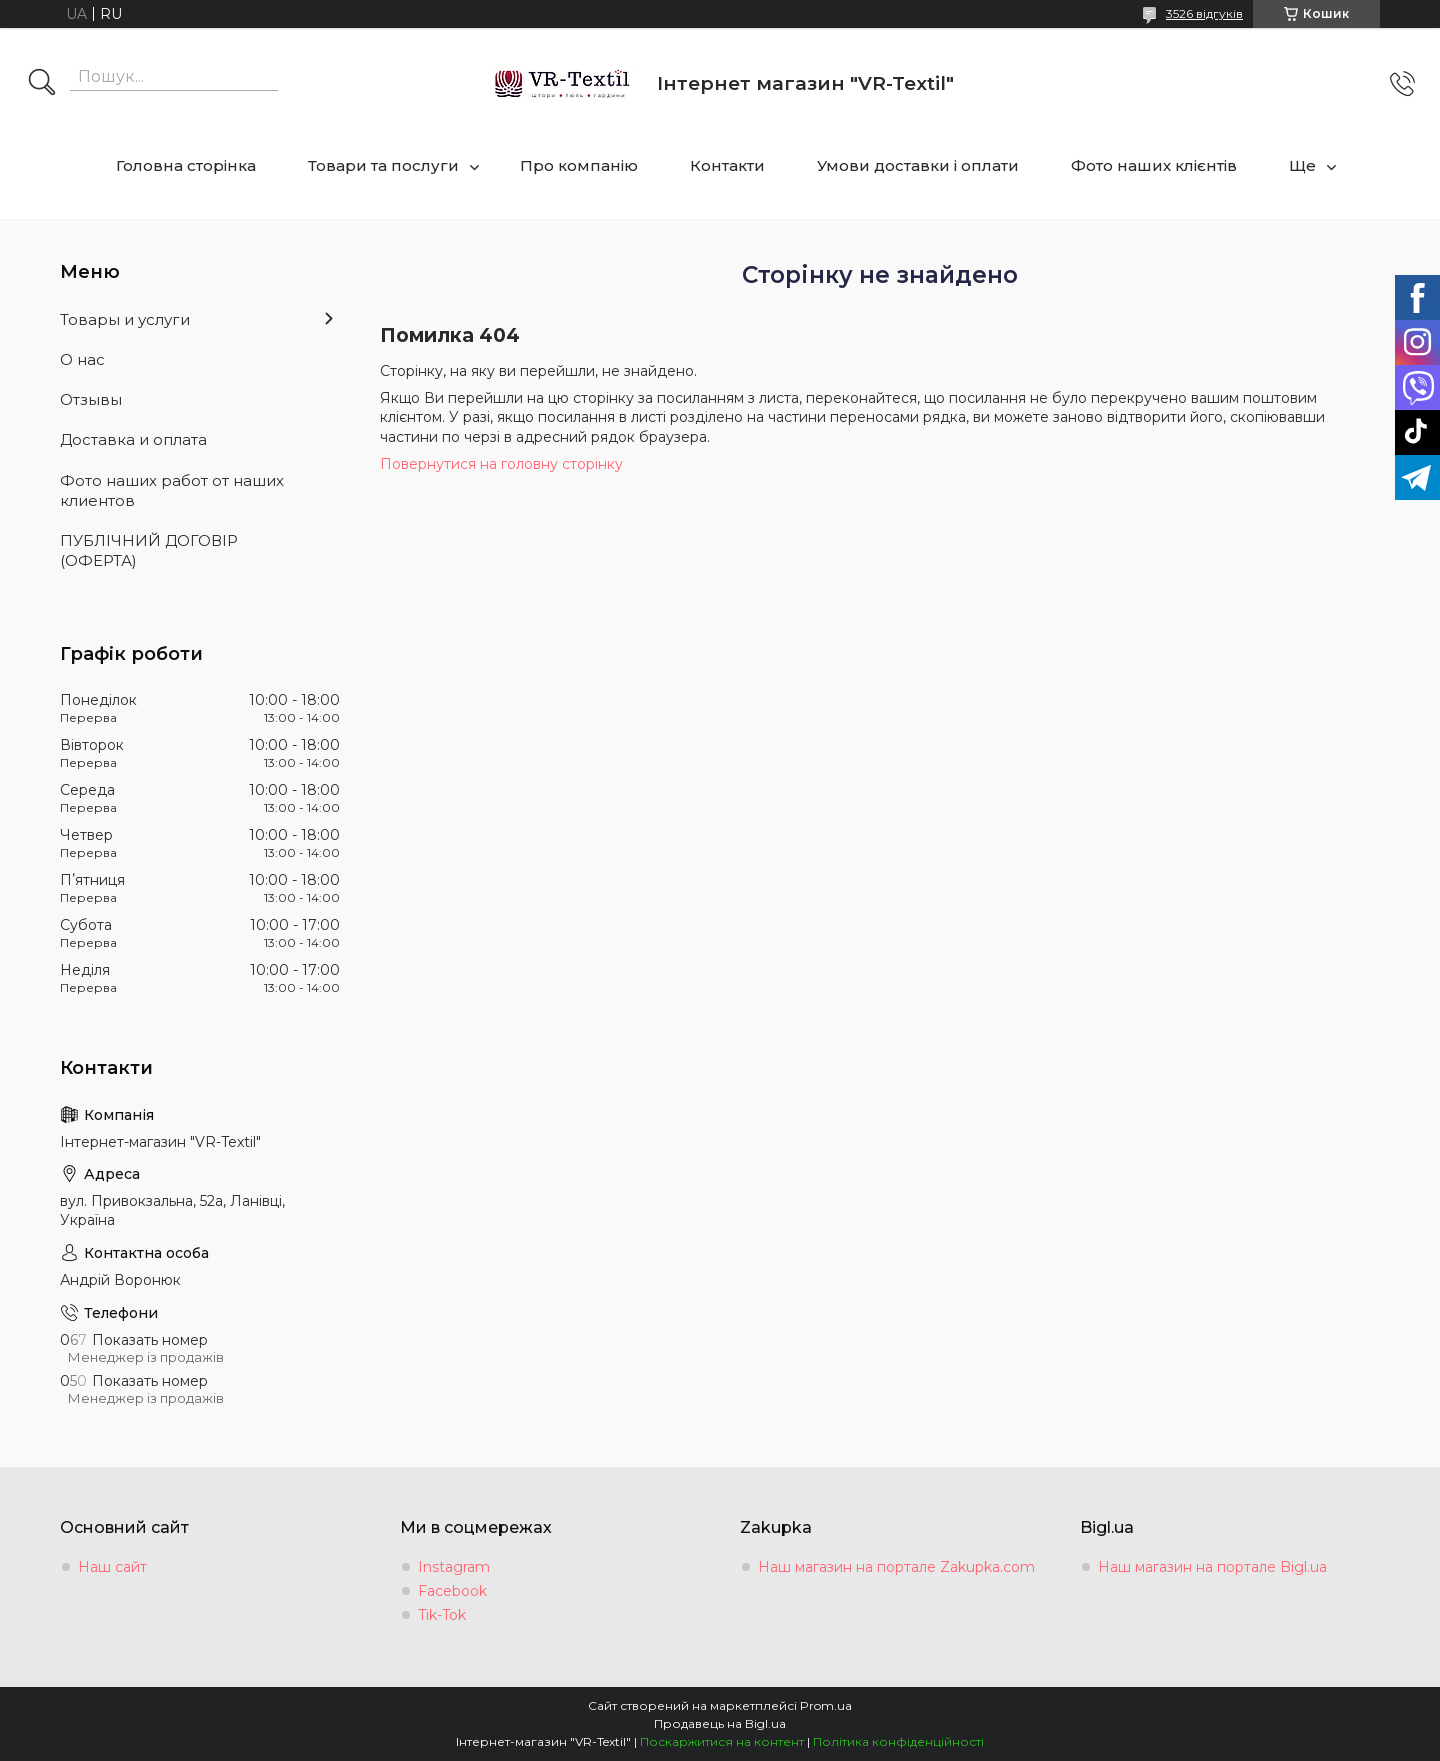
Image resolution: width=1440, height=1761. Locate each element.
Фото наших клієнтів (1154, 165)
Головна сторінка (186, 165)
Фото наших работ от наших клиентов (172, 490)
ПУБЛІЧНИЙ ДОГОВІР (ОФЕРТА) (149, 550)
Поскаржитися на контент (722, 1741)
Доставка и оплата (133, 439)
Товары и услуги (125, 319)
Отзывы (91, 399)
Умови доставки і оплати (918, 165)
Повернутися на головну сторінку (501, 464)
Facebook (452, 1591)
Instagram (454, 1567)
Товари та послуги (383, 165)
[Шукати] (42, 84)
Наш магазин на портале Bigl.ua (1212, 1567)
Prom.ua (826, 1705)
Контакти (727, 165)
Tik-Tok (442, 1615)
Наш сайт (112, 1567)
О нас (82, 359)
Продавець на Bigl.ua (720, 1723)
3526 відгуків (1204, 13)
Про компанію (579, 165)
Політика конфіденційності (898, 1741)
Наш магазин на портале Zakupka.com (896, 1567)
